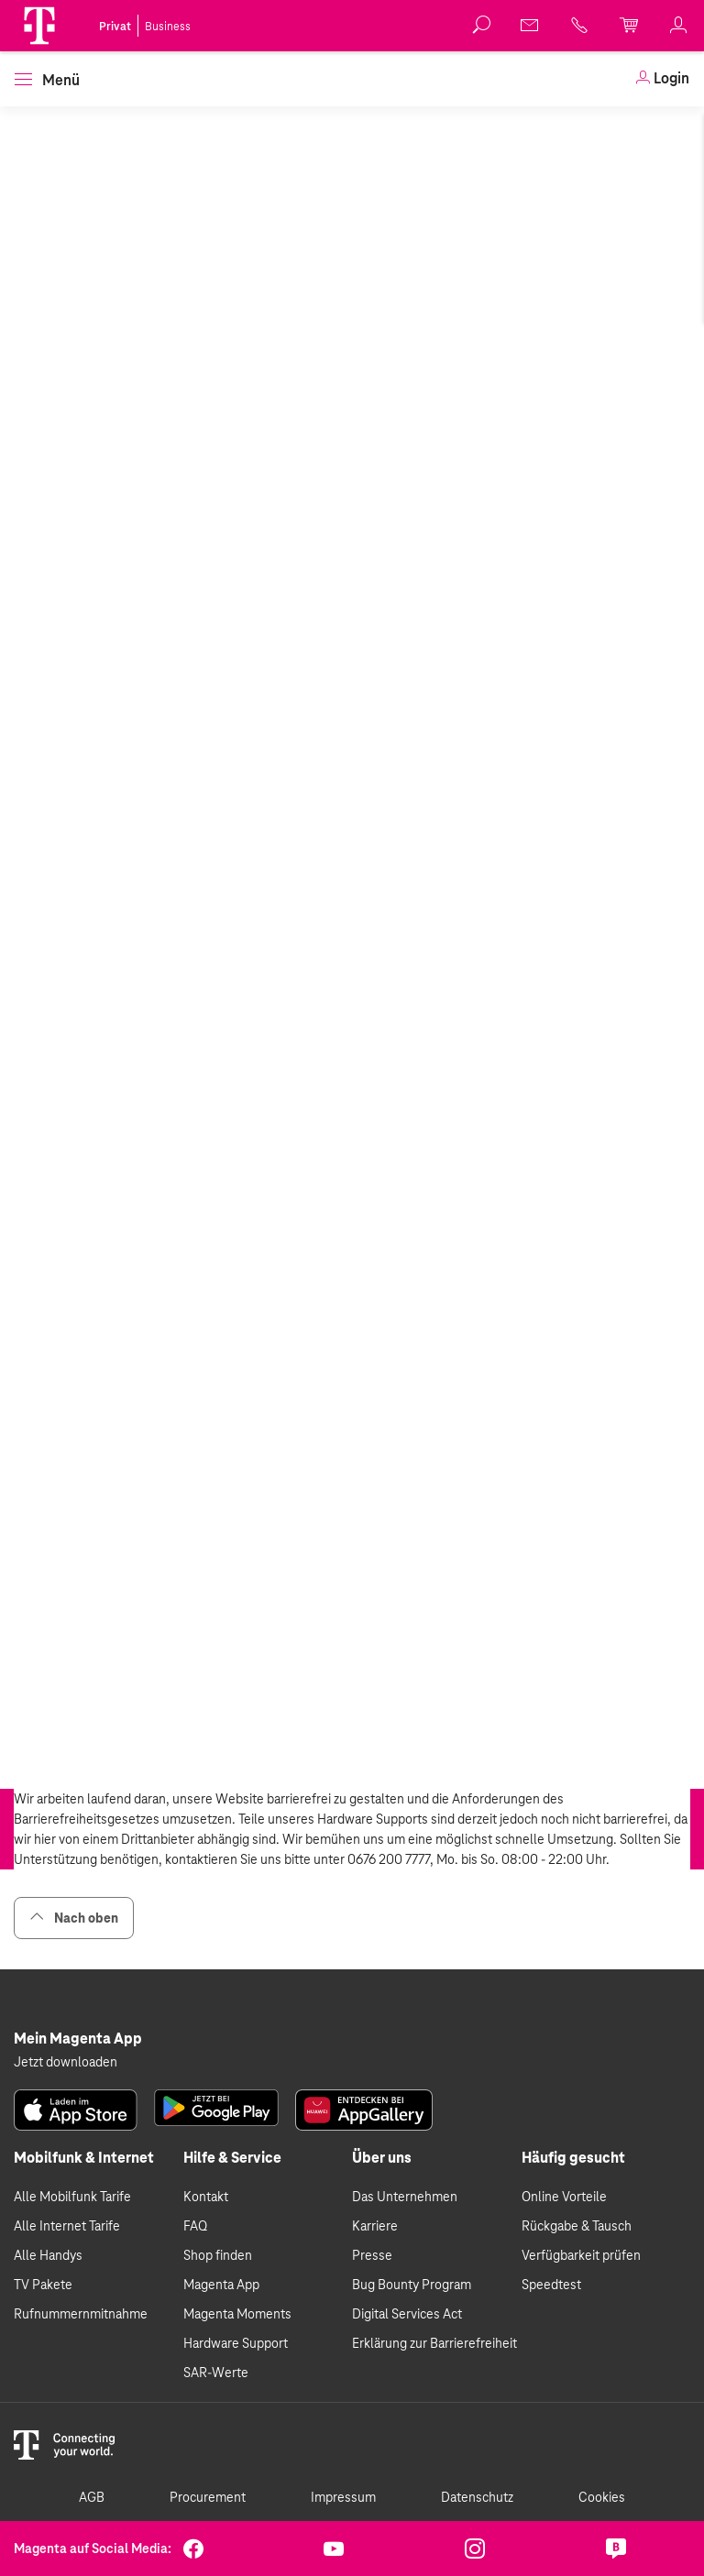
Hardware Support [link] (235, 2343)
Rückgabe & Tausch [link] (577, 2226)
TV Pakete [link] (43, 2284)
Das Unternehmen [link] (404, 2196)
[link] (531, 25)
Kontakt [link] (205, 2196)
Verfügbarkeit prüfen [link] (581, 2255)
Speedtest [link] (551, 2284)
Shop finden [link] (217, 2255)
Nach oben (73, 1917)
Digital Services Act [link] (407, 2314)
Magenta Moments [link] (237, 2314)
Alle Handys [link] (48, 2255)
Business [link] (168, 26)
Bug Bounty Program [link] (411, 2284)
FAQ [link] (195, 2226)
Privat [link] (115, 26)
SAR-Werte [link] (215, 2372)
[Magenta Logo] (39, 25)
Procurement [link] (208, 2497)
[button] (39, 25)
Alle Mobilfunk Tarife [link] (72, 2196)
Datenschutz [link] (477, 2497)
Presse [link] (372, 2255)
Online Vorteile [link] (564, 2196)
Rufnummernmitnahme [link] (81, 2314)
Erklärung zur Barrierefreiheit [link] (434, 2343)
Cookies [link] (601, 2497)
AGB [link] (91, 2497)
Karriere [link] (375, 2226)
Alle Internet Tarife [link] (67, 2226)
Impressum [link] (343, 2497)
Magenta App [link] (221, 2284)
